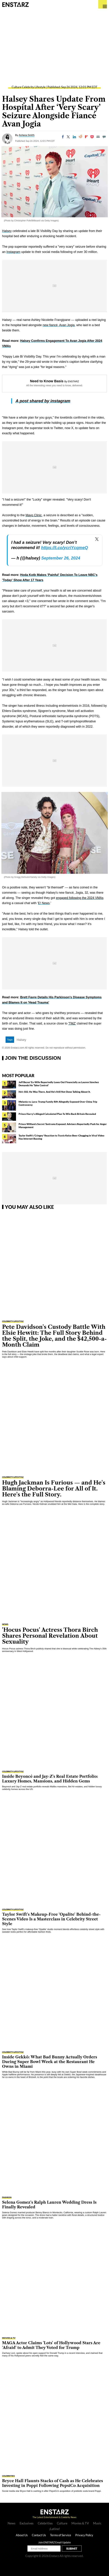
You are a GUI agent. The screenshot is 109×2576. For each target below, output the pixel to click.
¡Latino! (54, 2529)
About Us (22, 2535)
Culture (16, 87)
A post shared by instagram (43, 401)
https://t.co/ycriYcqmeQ (64, 547)
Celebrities (8, 2475)
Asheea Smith (26, 135)
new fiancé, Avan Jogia (59, 325)
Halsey (7, 231)
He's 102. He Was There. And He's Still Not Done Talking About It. (55, 1091)
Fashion (6, 2197)
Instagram (13, 252)
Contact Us (39, 2535)
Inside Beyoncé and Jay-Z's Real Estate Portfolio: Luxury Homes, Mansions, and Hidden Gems (50, 1778)
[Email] (98, 137)
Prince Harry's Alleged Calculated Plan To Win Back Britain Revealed (57, 1113)
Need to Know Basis (46, 381)
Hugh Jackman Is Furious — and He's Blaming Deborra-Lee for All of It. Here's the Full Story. (53, 1488)
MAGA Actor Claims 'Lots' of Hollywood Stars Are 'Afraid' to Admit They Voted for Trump (51, 2345)
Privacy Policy (84, 2535)
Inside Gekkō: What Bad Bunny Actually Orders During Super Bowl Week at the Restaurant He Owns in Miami (49, 2062)
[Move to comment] (104, 137)
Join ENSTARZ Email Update (54, 2542)
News (5, 1624)
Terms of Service (60, 2535)
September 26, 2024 (60, 558)
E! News (44, 903)
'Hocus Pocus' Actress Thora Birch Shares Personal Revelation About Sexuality (50, 1635)
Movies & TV (8, 2338)
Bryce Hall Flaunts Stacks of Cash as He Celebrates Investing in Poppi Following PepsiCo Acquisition (52, 2483)
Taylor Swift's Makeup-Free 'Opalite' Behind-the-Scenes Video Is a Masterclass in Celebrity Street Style (51, 1919)
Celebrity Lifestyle (34, 87)
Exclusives (27, 2523)
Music (97, 2523)
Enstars (15, 4)
